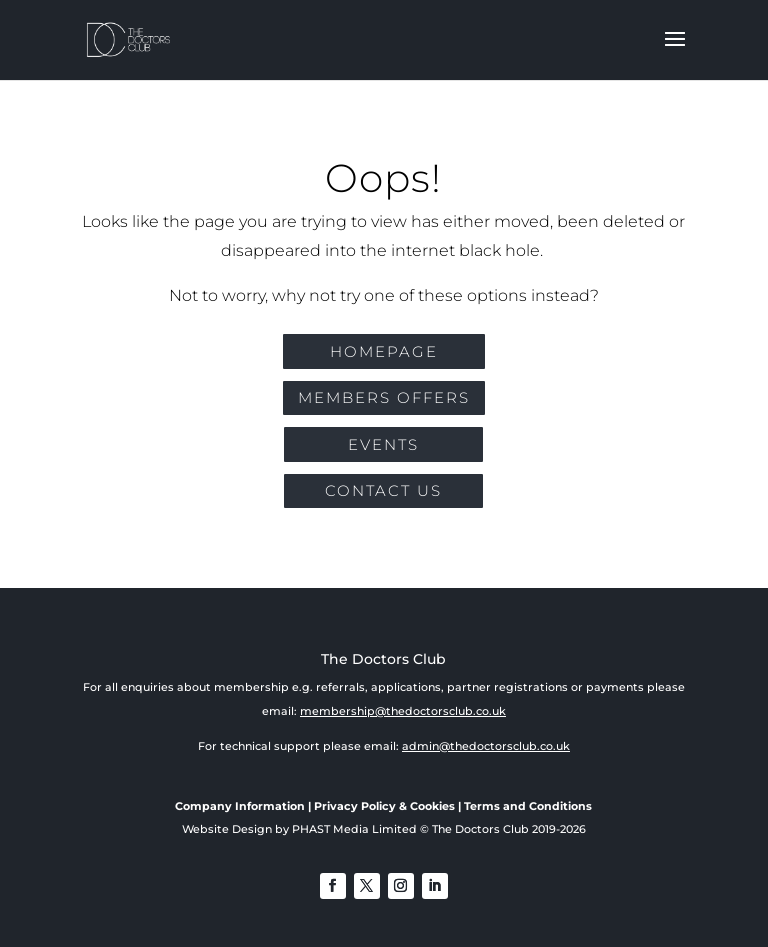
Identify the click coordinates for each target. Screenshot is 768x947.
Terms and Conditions (528, 806)
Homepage (384, 351)
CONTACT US (383, 490)
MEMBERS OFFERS (384, 397)
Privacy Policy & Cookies (384, 806)
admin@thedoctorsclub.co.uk (486, 746)
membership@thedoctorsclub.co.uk (403, 711)
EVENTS (383, 444)
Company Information (240, 806)
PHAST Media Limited (354, 829)
